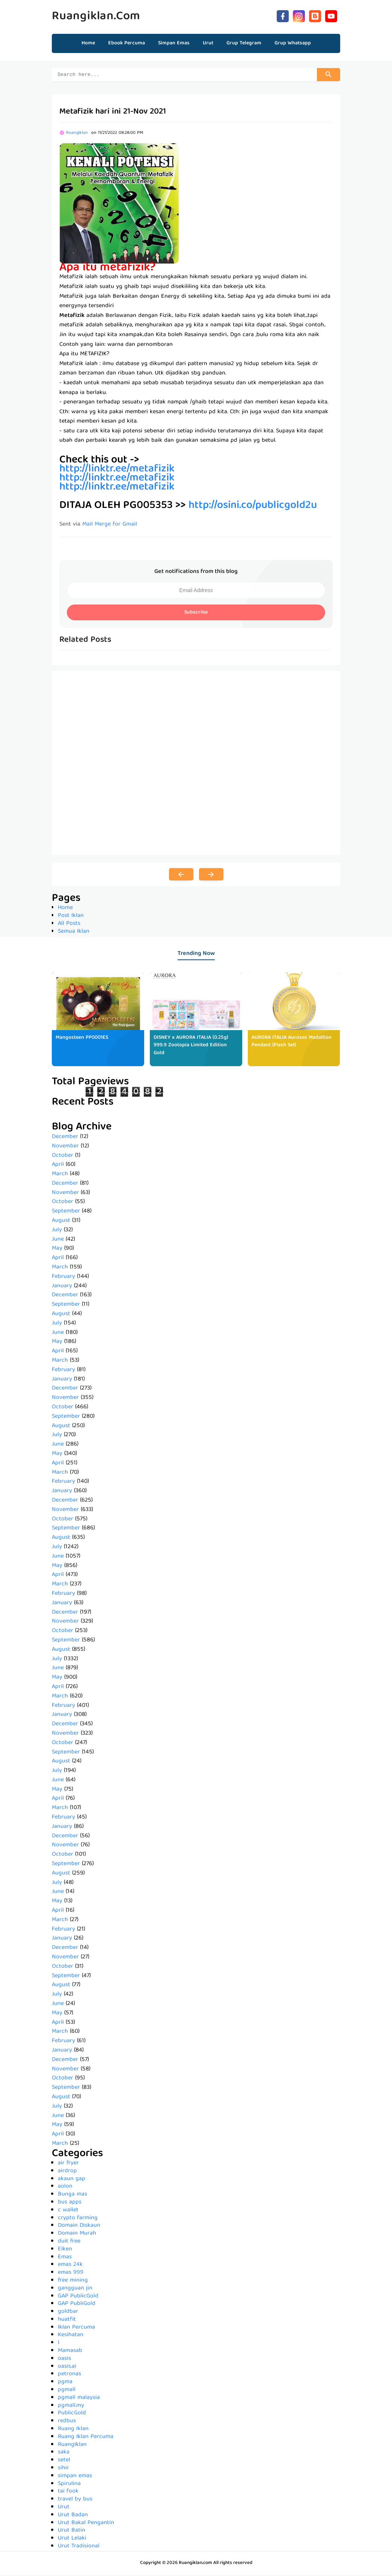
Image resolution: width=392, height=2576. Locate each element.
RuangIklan (72, 2446)
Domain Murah (77, 2234)
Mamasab (70, 2352)
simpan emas (75, 2477)
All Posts (69, 925)
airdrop (67, 2172)
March (60, 1175)
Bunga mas (72, 2195)
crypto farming (78, 2219)
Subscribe (196, 613)
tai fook (68, 2492)
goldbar (68, 2313)
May (57, 1249)
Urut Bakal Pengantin (86, 2524)
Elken (65, 2250)
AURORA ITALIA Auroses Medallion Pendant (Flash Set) (292, 1042)
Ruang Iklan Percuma (85, 2438)
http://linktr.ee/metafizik (117, 488)
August (61, 1222)
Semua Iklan (73, 932)
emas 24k (70, 2266)
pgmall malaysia (79, 2399)
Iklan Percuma (76, 2328)
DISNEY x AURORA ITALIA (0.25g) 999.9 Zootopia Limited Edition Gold (191, 1046)
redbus (67, 2422)
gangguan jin (75, 2289)
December (65, 1138)
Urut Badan (73, 2516)
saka (63, 2453)
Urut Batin (71, 2531)
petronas (69, 2375)
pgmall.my (71, 2407)
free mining (73, 2281)
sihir (63, 2469)
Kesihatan (70, 2336)
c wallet (68, 2211)
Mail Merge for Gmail (109, 525)
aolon (65, 2187)
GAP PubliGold (76, 2305)
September (66, 1212)
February (63, 1278)
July (57, 1231)
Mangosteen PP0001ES (82, 1038)
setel (64, 2461)
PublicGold (72, 2414)
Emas (65, 2258)
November (65, 1147)
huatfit (67, 2320)
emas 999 (70, 2273)
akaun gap (71, 2180)
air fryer (68, 2164)
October (62, 1157)
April (58, 1166)
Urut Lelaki (72, 2539)
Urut (63, 2508)
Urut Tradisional (79, 2547)
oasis (64, 2360)
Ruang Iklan (73, 2430)
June (58, 1240)
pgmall (66, 2391)
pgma (65, 2383)
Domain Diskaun (79, 2226)
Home (88, 43)
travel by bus (75, 2500)
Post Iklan (71, 917)
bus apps (69, 2203)
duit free (69, 2242)
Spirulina (69, 2485)
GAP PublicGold (78, 2297)
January (62, 1287)
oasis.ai (67, 2367)
